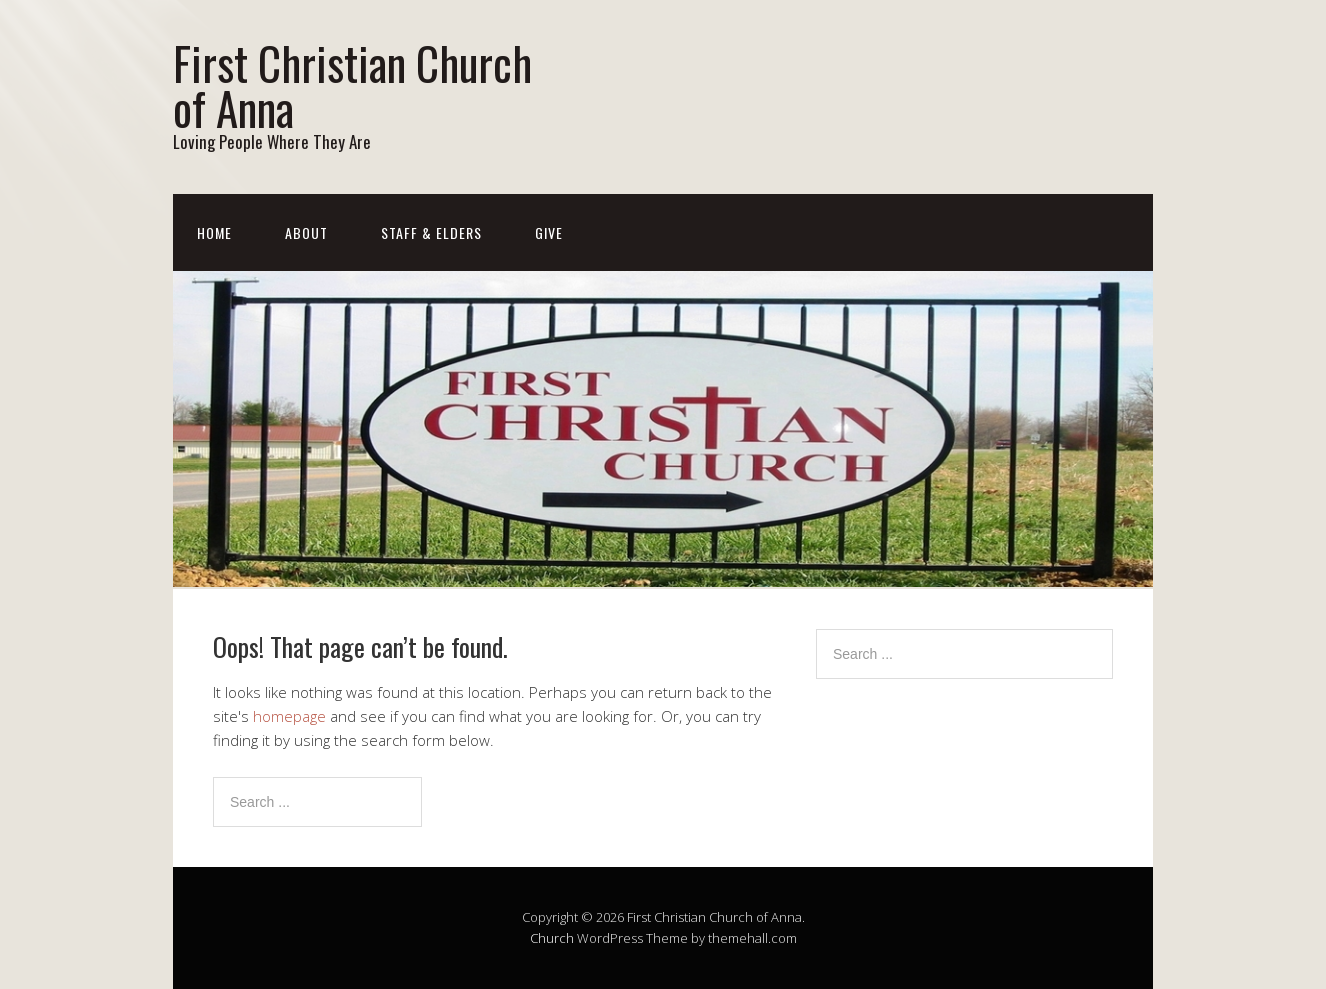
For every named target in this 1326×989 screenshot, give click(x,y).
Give (549, 232)
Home (214, 232)
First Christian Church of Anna (352, 85)
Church (552, 938)
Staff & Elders (431, 232)
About (306, 232)
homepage (289, 716)
